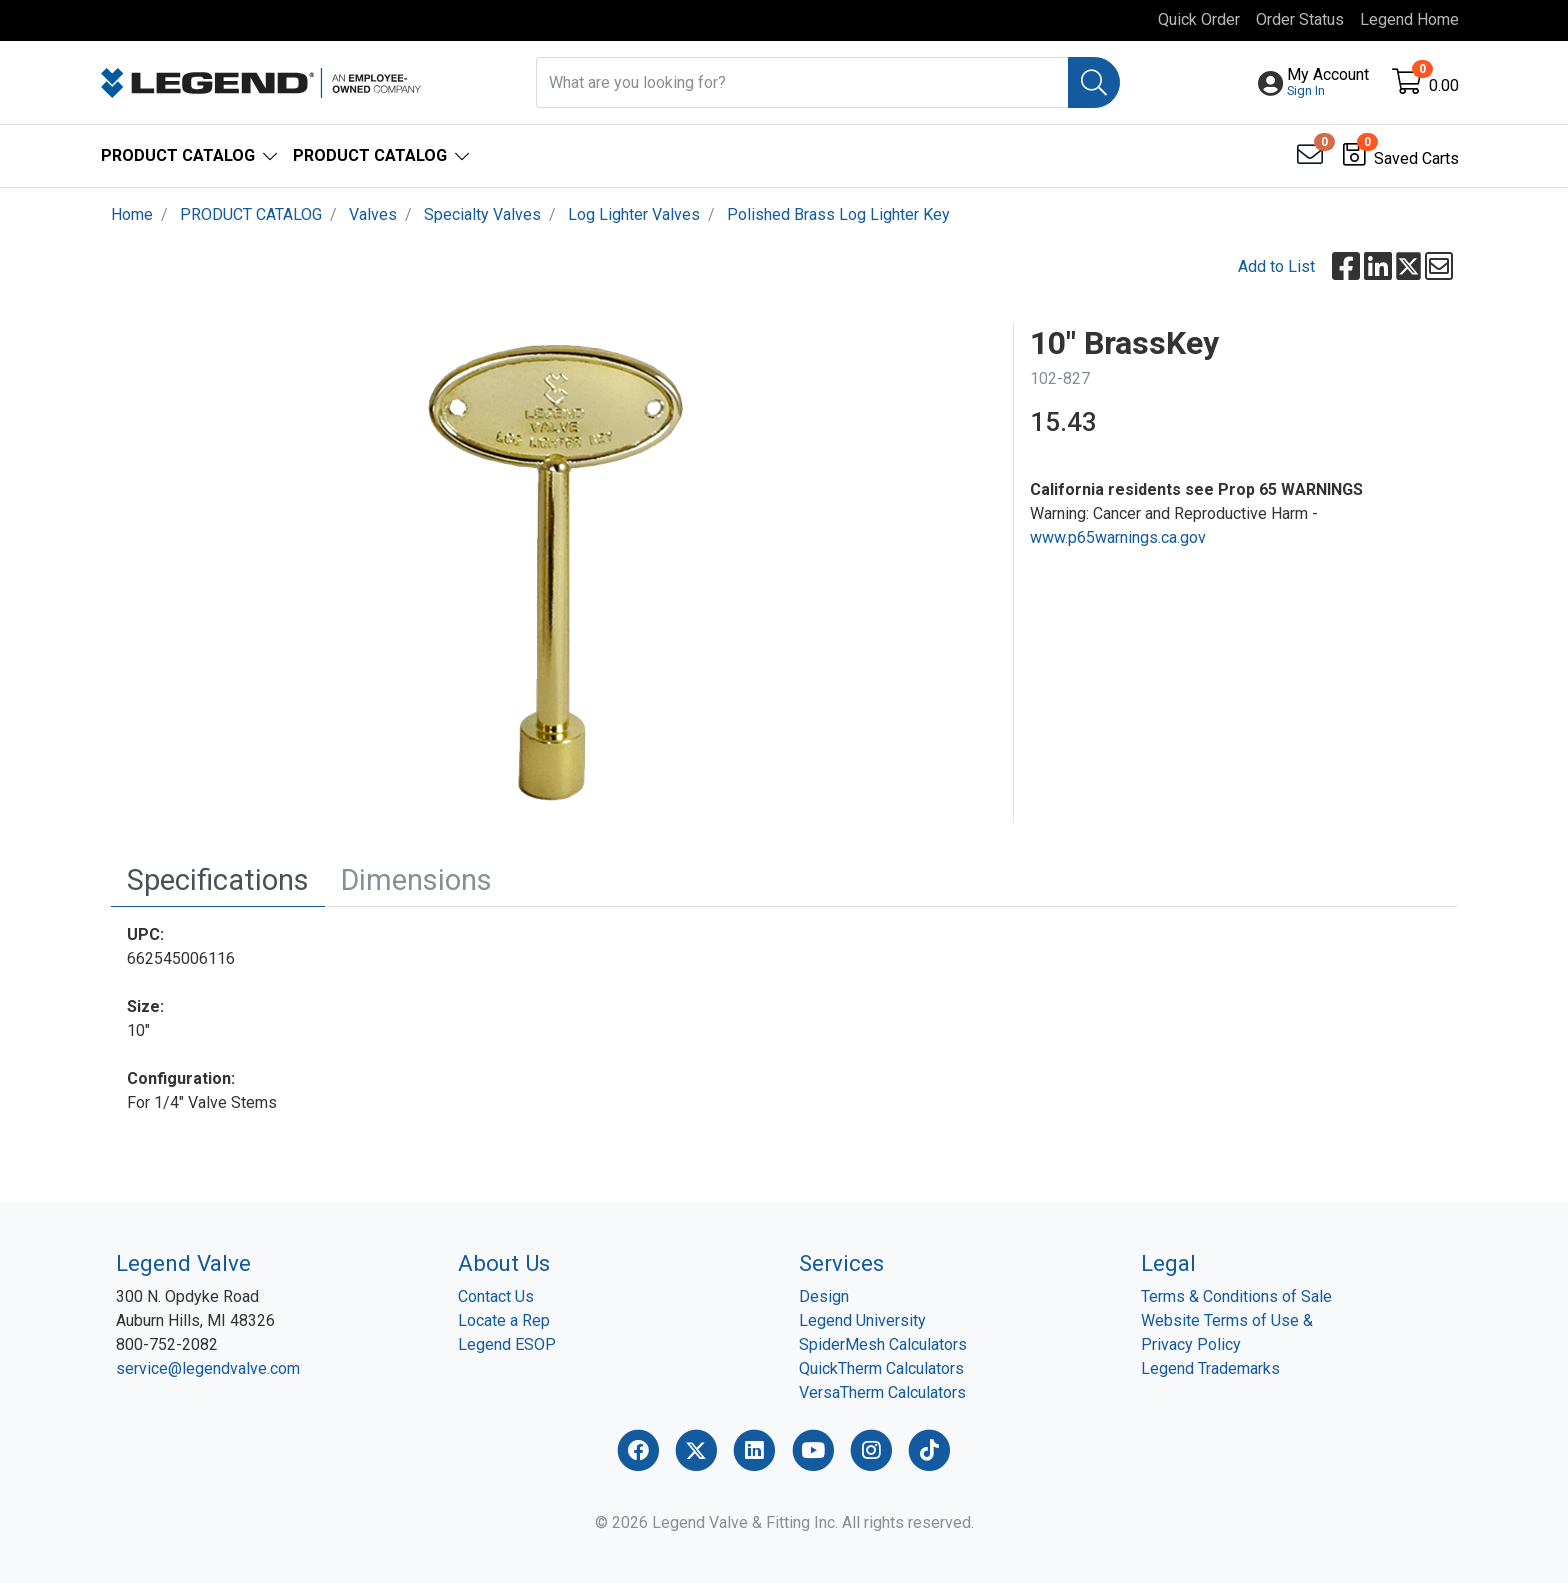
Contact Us (496, 1296)
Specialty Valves (482, 214)
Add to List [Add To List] (1276, 266)
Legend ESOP (507, 1344)
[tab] (218, 881)
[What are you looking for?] (802, 82)
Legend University (862, 1320)
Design (824, 1296)
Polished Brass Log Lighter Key (838, 214)
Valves (373, 214)
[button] (1328, 83)
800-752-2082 (167, 1344)
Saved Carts (1416, 158)
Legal (1168, 1263)
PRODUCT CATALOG (251, 214)
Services (841, 1263)
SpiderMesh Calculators (883, 1344)
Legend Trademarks (1210, 1368)
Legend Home (1409, 19)
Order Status (1300, 19)
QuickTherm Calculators (881, 1368)
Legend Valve (183, 1263)
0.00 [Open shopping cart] (1444, 85)
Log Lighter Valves (634, 214)
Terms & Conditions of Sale (1236, 1296)
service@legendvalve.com (208, 1368)
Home (132, 214)
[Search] (1094, 82)
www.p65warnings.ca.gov (1118, 537)
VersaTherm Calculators (882, 1392)
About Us (504, 1263)
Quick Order (1199, 19)
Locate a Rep (504, 1320)
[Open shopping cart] (1408, 85)
